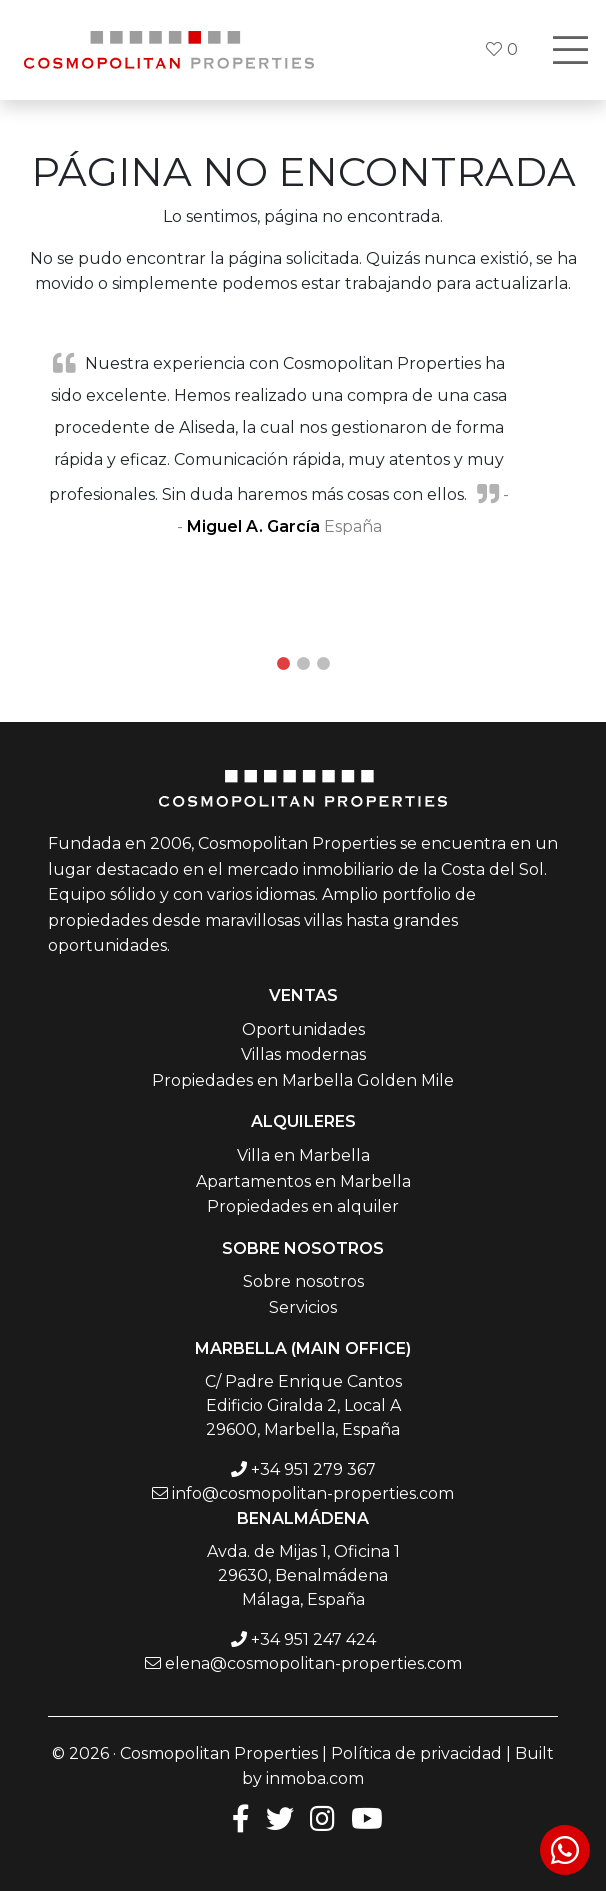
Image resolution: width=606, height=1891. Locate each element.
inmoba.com (315, 1778)
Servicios (303, 1307)
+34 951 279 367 (313, 1469)
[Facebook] (237, 1817)
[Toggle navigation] (570, 50)
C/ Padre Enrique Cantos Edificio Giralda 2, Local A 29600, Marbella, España (303, 1405)
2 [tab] (303, 664)
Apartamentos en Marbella (303, 1181)
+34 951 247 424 (313, 1639)
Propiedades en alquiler (303, 1206)
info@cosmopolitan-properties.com (313, 1493)
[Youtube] (367, 1817)
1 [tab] (283, 664)
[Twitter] (280, 1817)
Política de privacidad (416, 1753)
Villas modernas (303, 1054)
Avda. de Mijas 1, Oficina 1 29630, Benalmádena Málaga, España (303, 1575)
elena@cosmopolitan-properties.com (313, 1663)
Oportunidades (303, 1029)
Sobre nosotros (303, 1281)
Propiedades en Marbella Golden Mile (303, 1080)
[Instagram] (322, 1817)
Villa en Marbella (303, 1155)
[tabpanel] (303, 444)
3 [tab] (323, 664)
